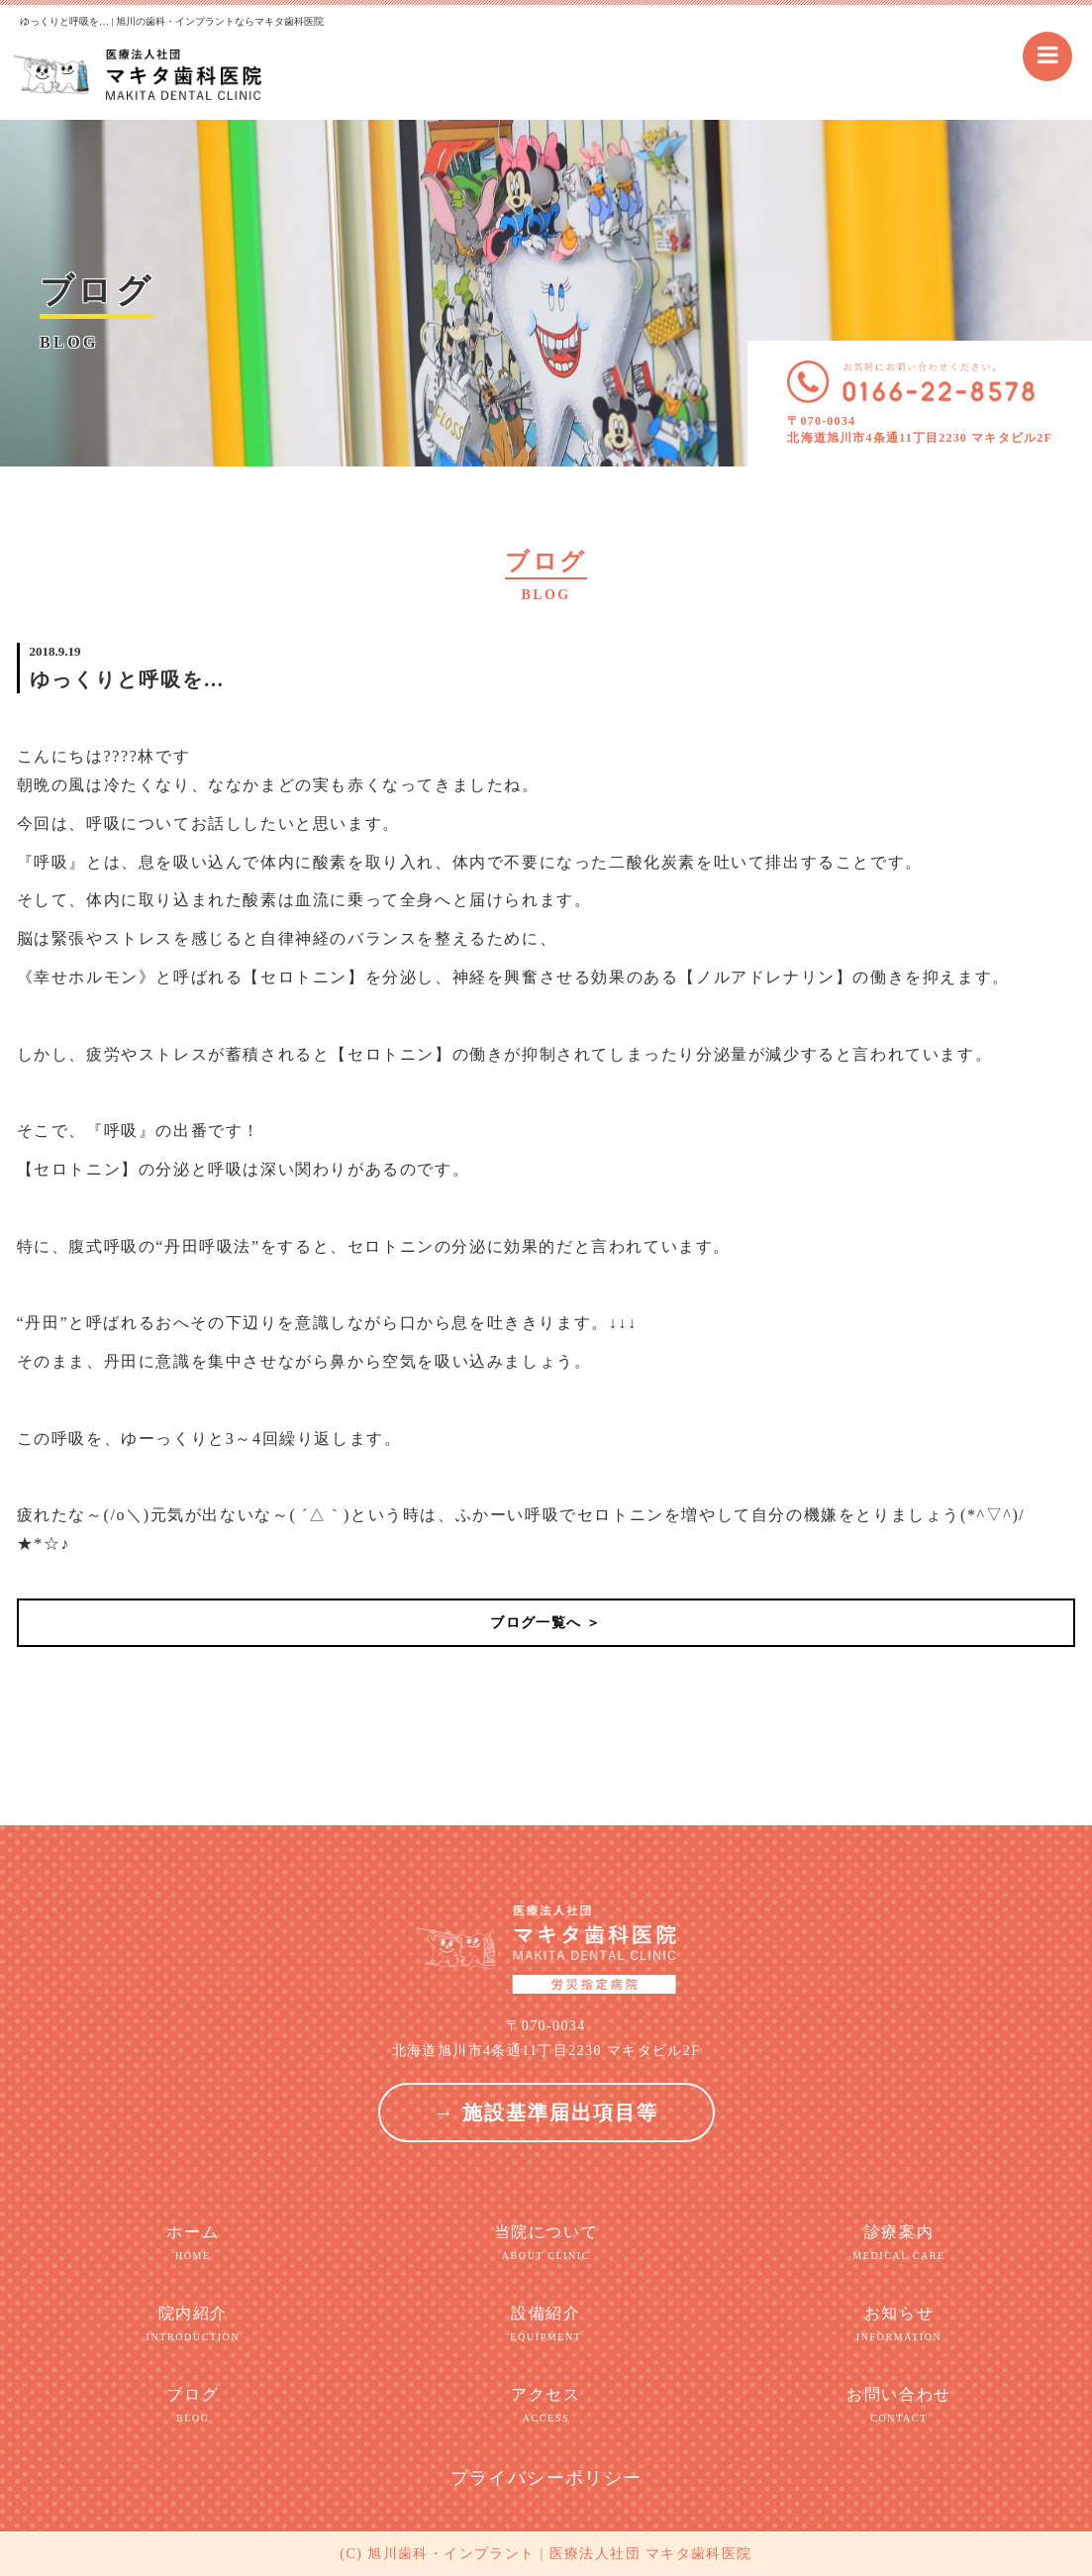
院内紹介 (193, 2324)
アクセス (546, 2405)
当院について (546, 2243)
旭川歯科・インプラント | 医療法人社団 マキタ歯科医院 (559, 2553)
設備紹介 (546, 2324)
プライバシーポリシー (546, 2478)
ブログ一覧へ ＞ (546, 1622)
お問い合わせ (899, 2405)
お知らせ (899, 2324)
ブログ (193, 2405)
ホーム (193, 2243)
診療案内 (899, 2243)
